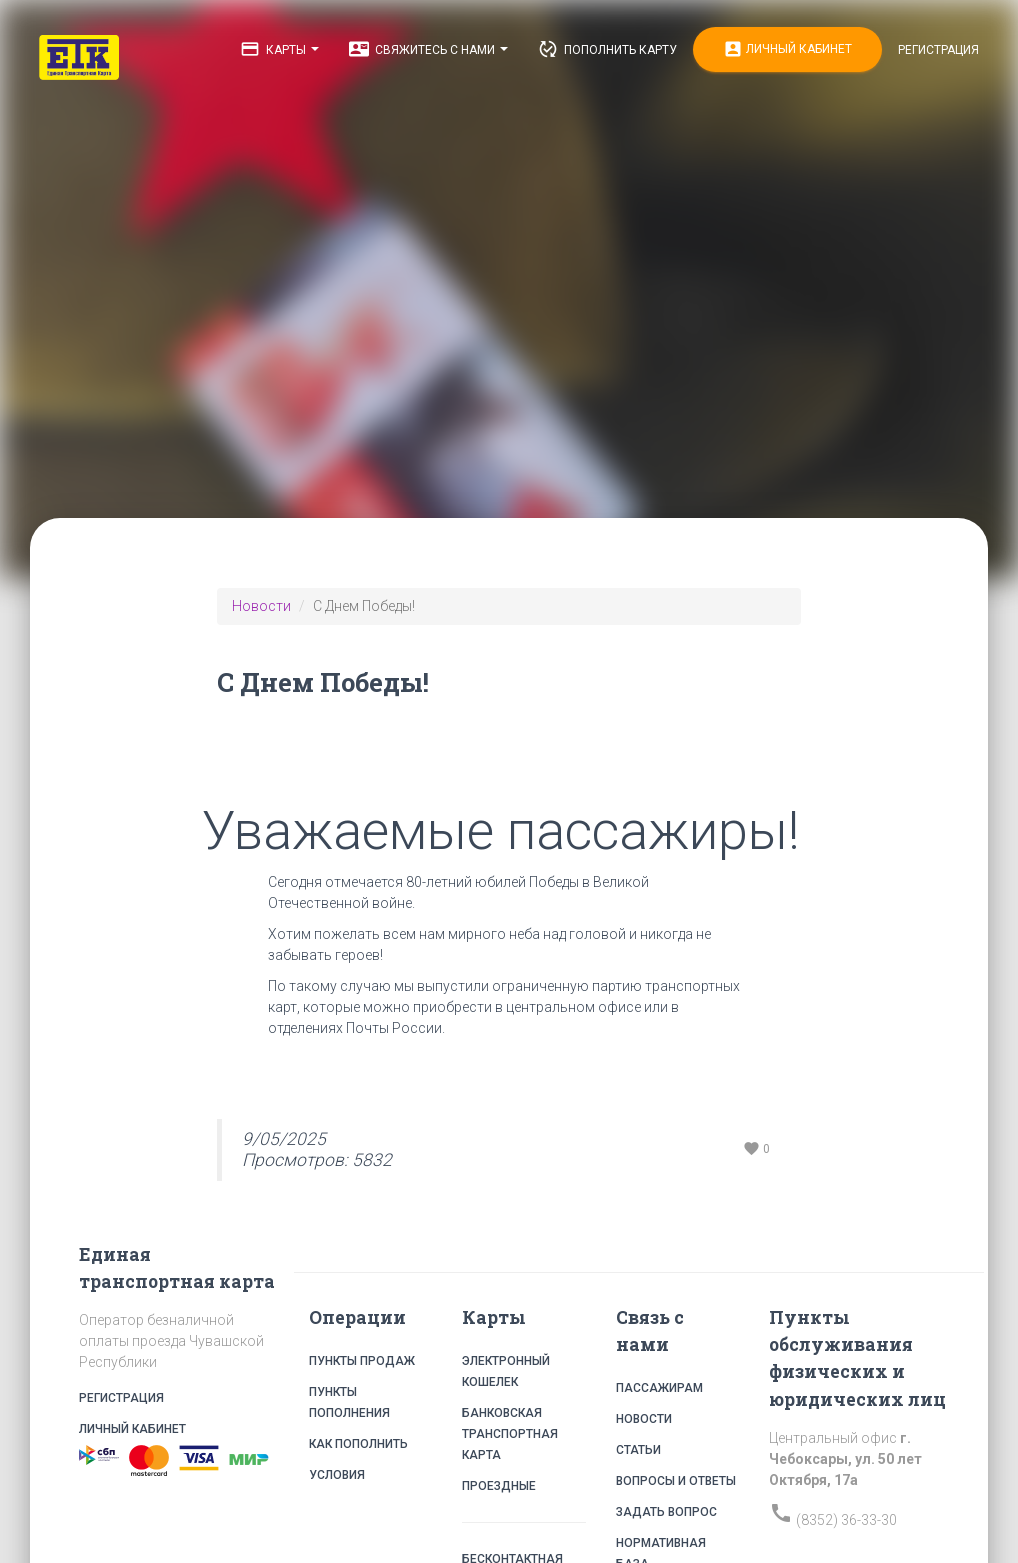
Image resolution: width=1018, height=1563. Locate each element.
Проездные (499, 1486)
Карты (279, 49)
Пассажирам (659, 1388)
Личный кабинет (787, 49)
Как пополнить (358, 1444)
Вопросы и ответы (676, 1481)
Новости (261, 606)
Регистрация (938, 50)
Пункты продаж (362, 1361)
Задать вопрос (666, 1512)
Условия (337, 1475)
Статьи (638, 1450)
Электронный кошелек (506, 1371)
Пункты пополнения (349, 1402)
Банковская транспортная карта (510, 1434)
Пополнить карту (607, 49)
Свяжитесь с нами (428, 49)
